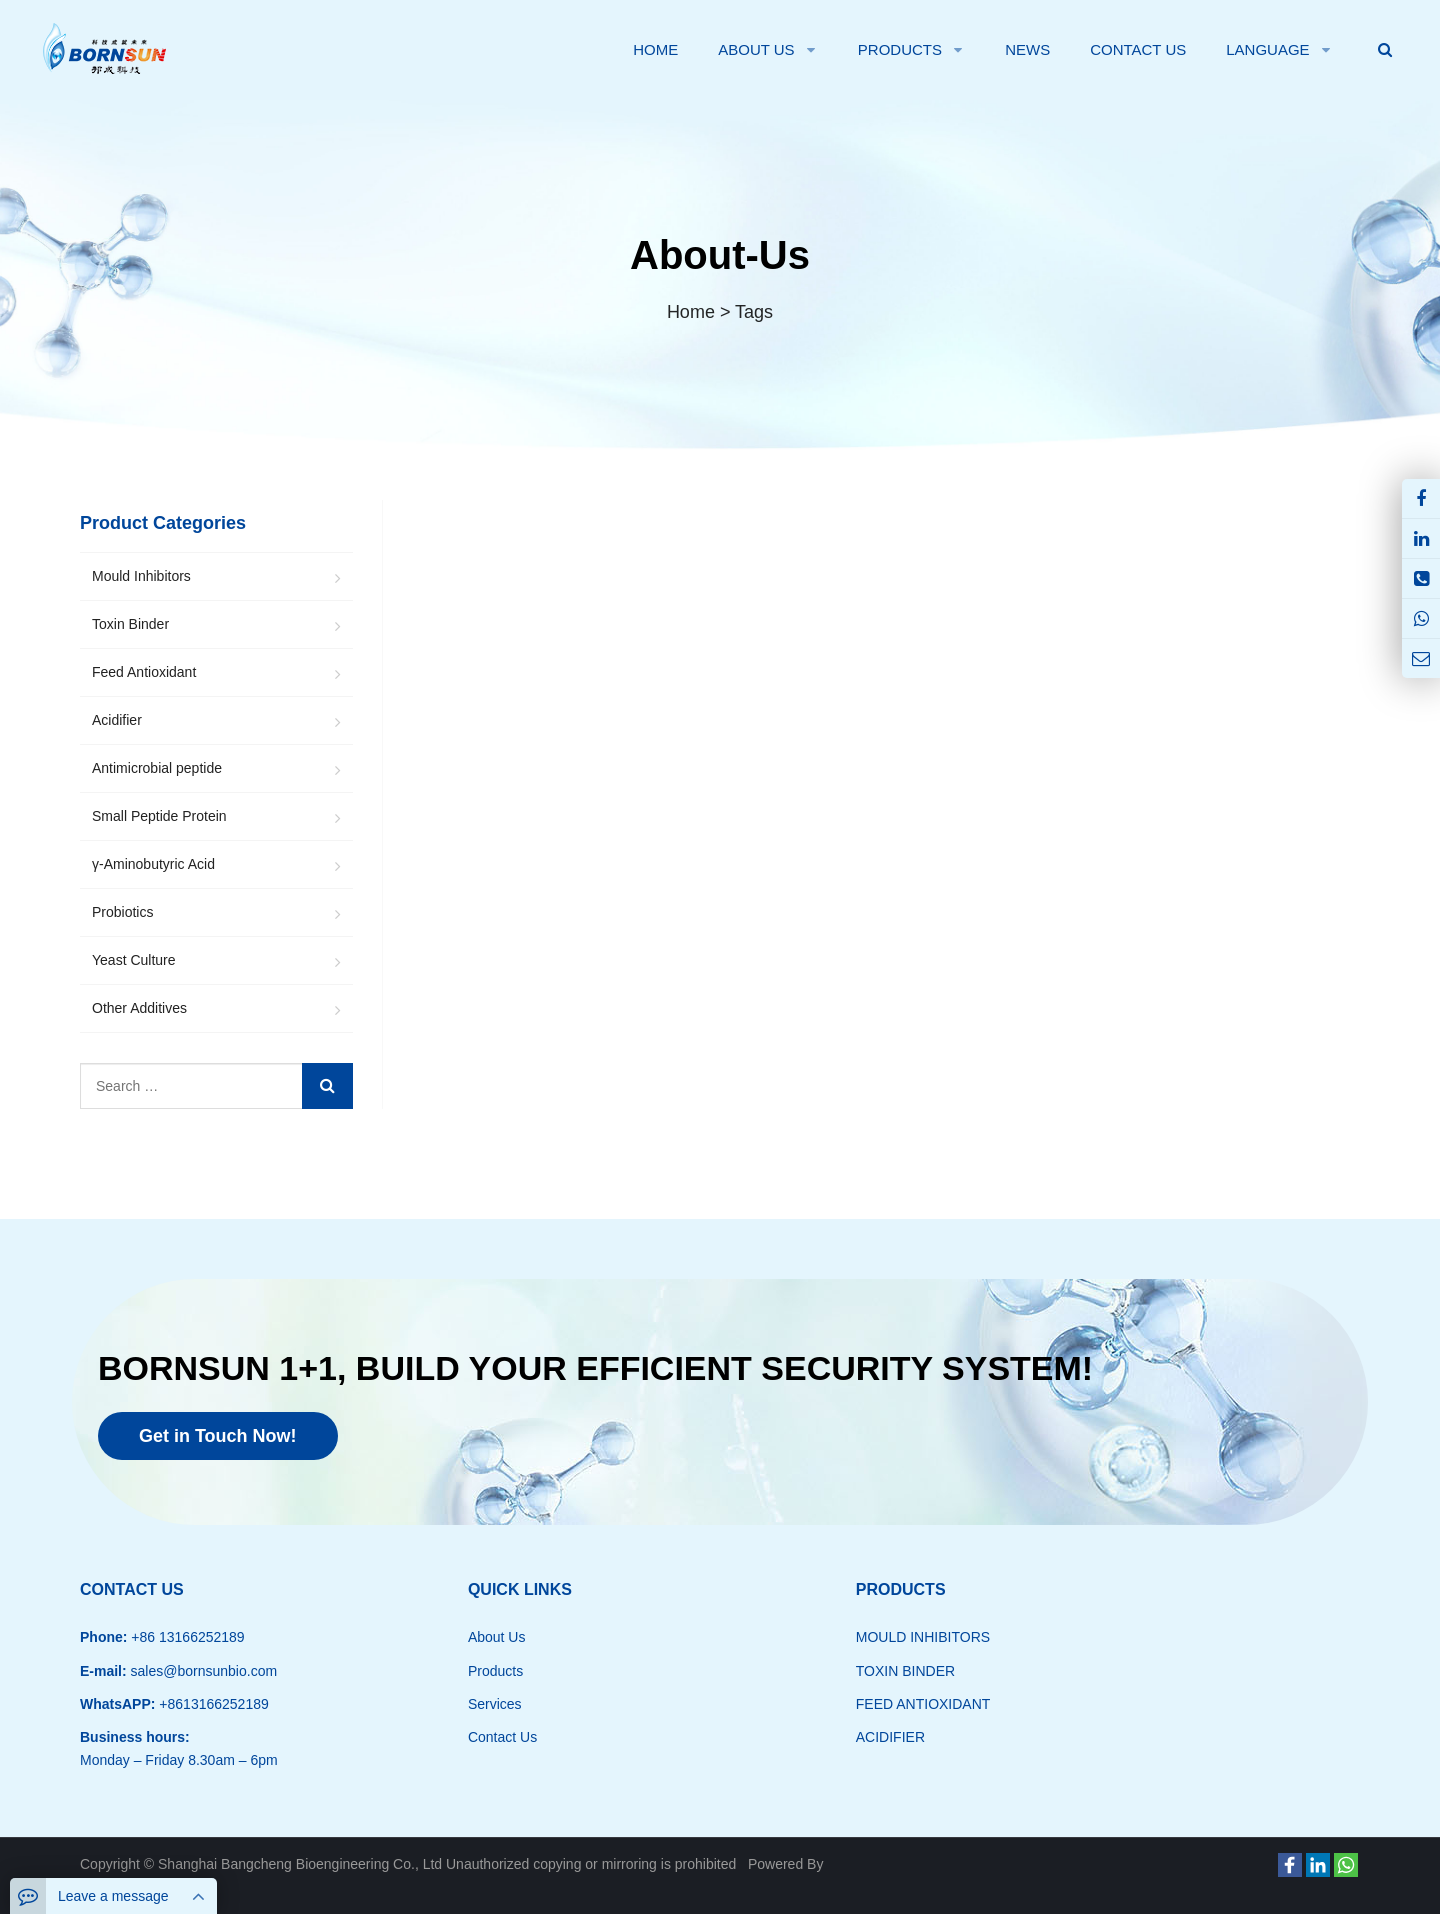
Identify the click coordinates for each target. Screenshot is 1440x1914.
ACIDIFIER (890, 1737)
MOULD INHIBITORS (923, 1637)
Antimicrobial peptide (157, 768)
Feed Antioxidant (144, 672)
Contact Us (502, 1737)
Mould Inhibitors (141, 576)
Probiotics (122, 912)
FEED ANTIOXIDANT (923, 1704)
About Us (497, 1637)
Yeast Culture (134, 960)
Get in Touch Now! (218, 1436)
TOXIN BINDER (905, 1671)
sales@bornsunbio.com (202, 1671)
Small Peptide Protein (159, 816)
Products (495, 1671)
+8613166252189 (211, 1704)
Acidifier (117, 720)
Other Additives (139, 1008)
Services (495, 1704)
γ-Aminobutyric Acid (153, 864)
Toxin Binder (130, 624)
